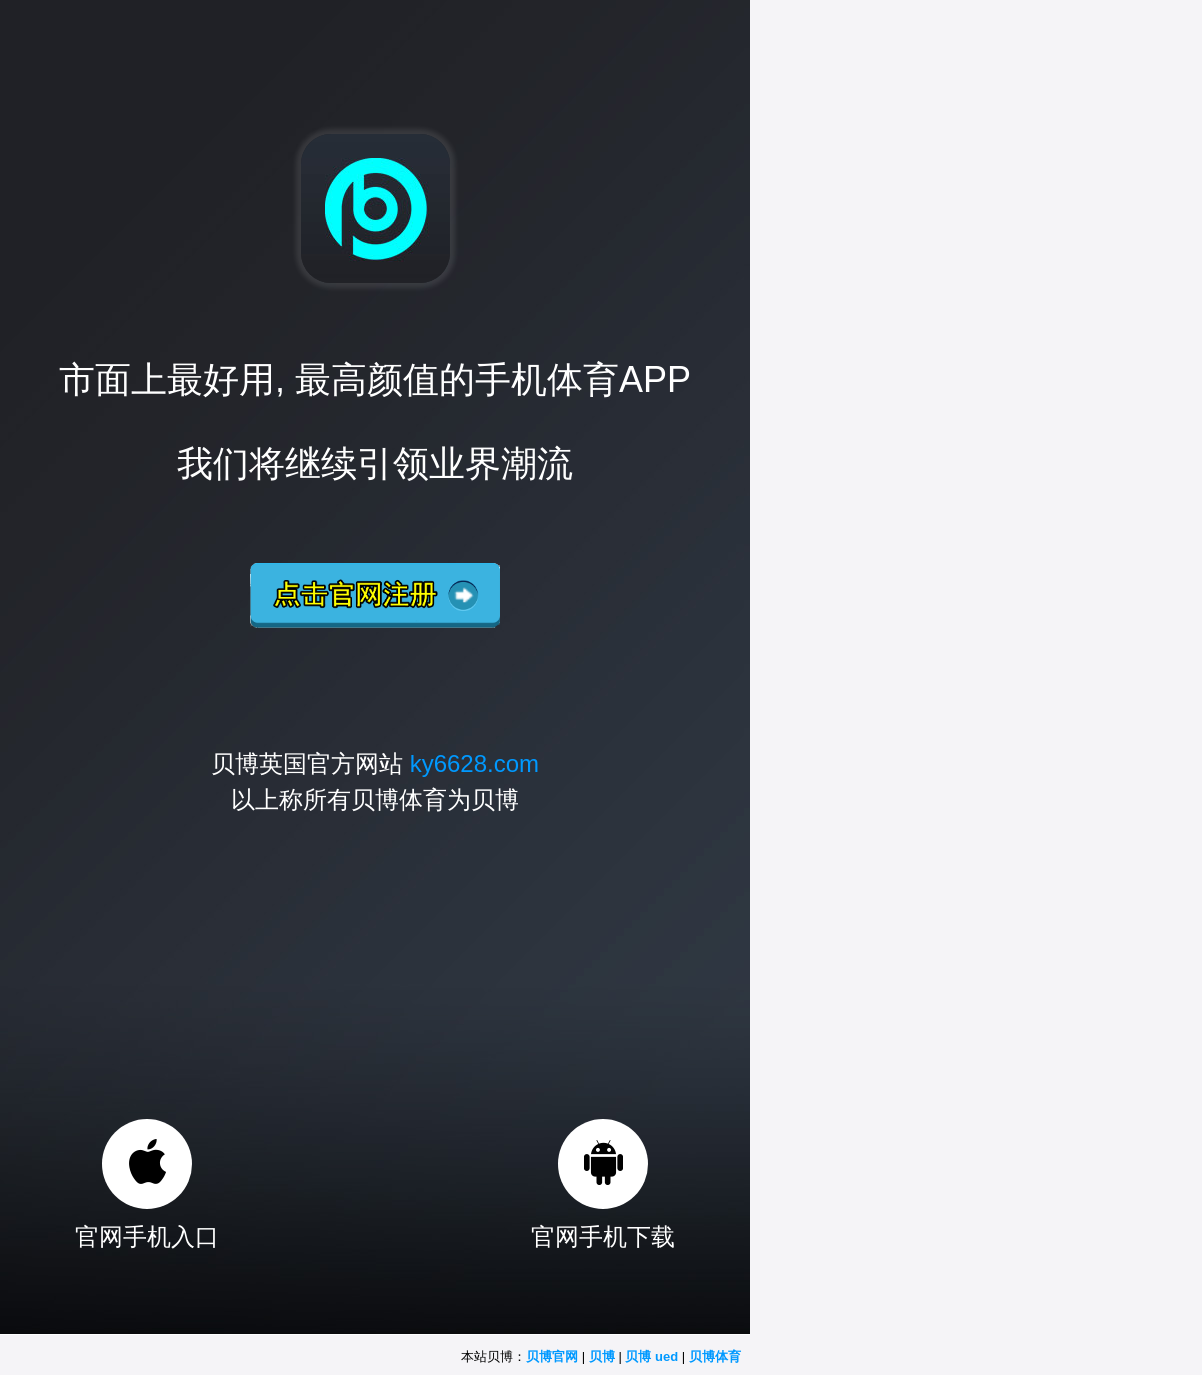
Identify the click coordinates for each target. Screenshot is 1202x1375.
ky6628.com (474, 763)
